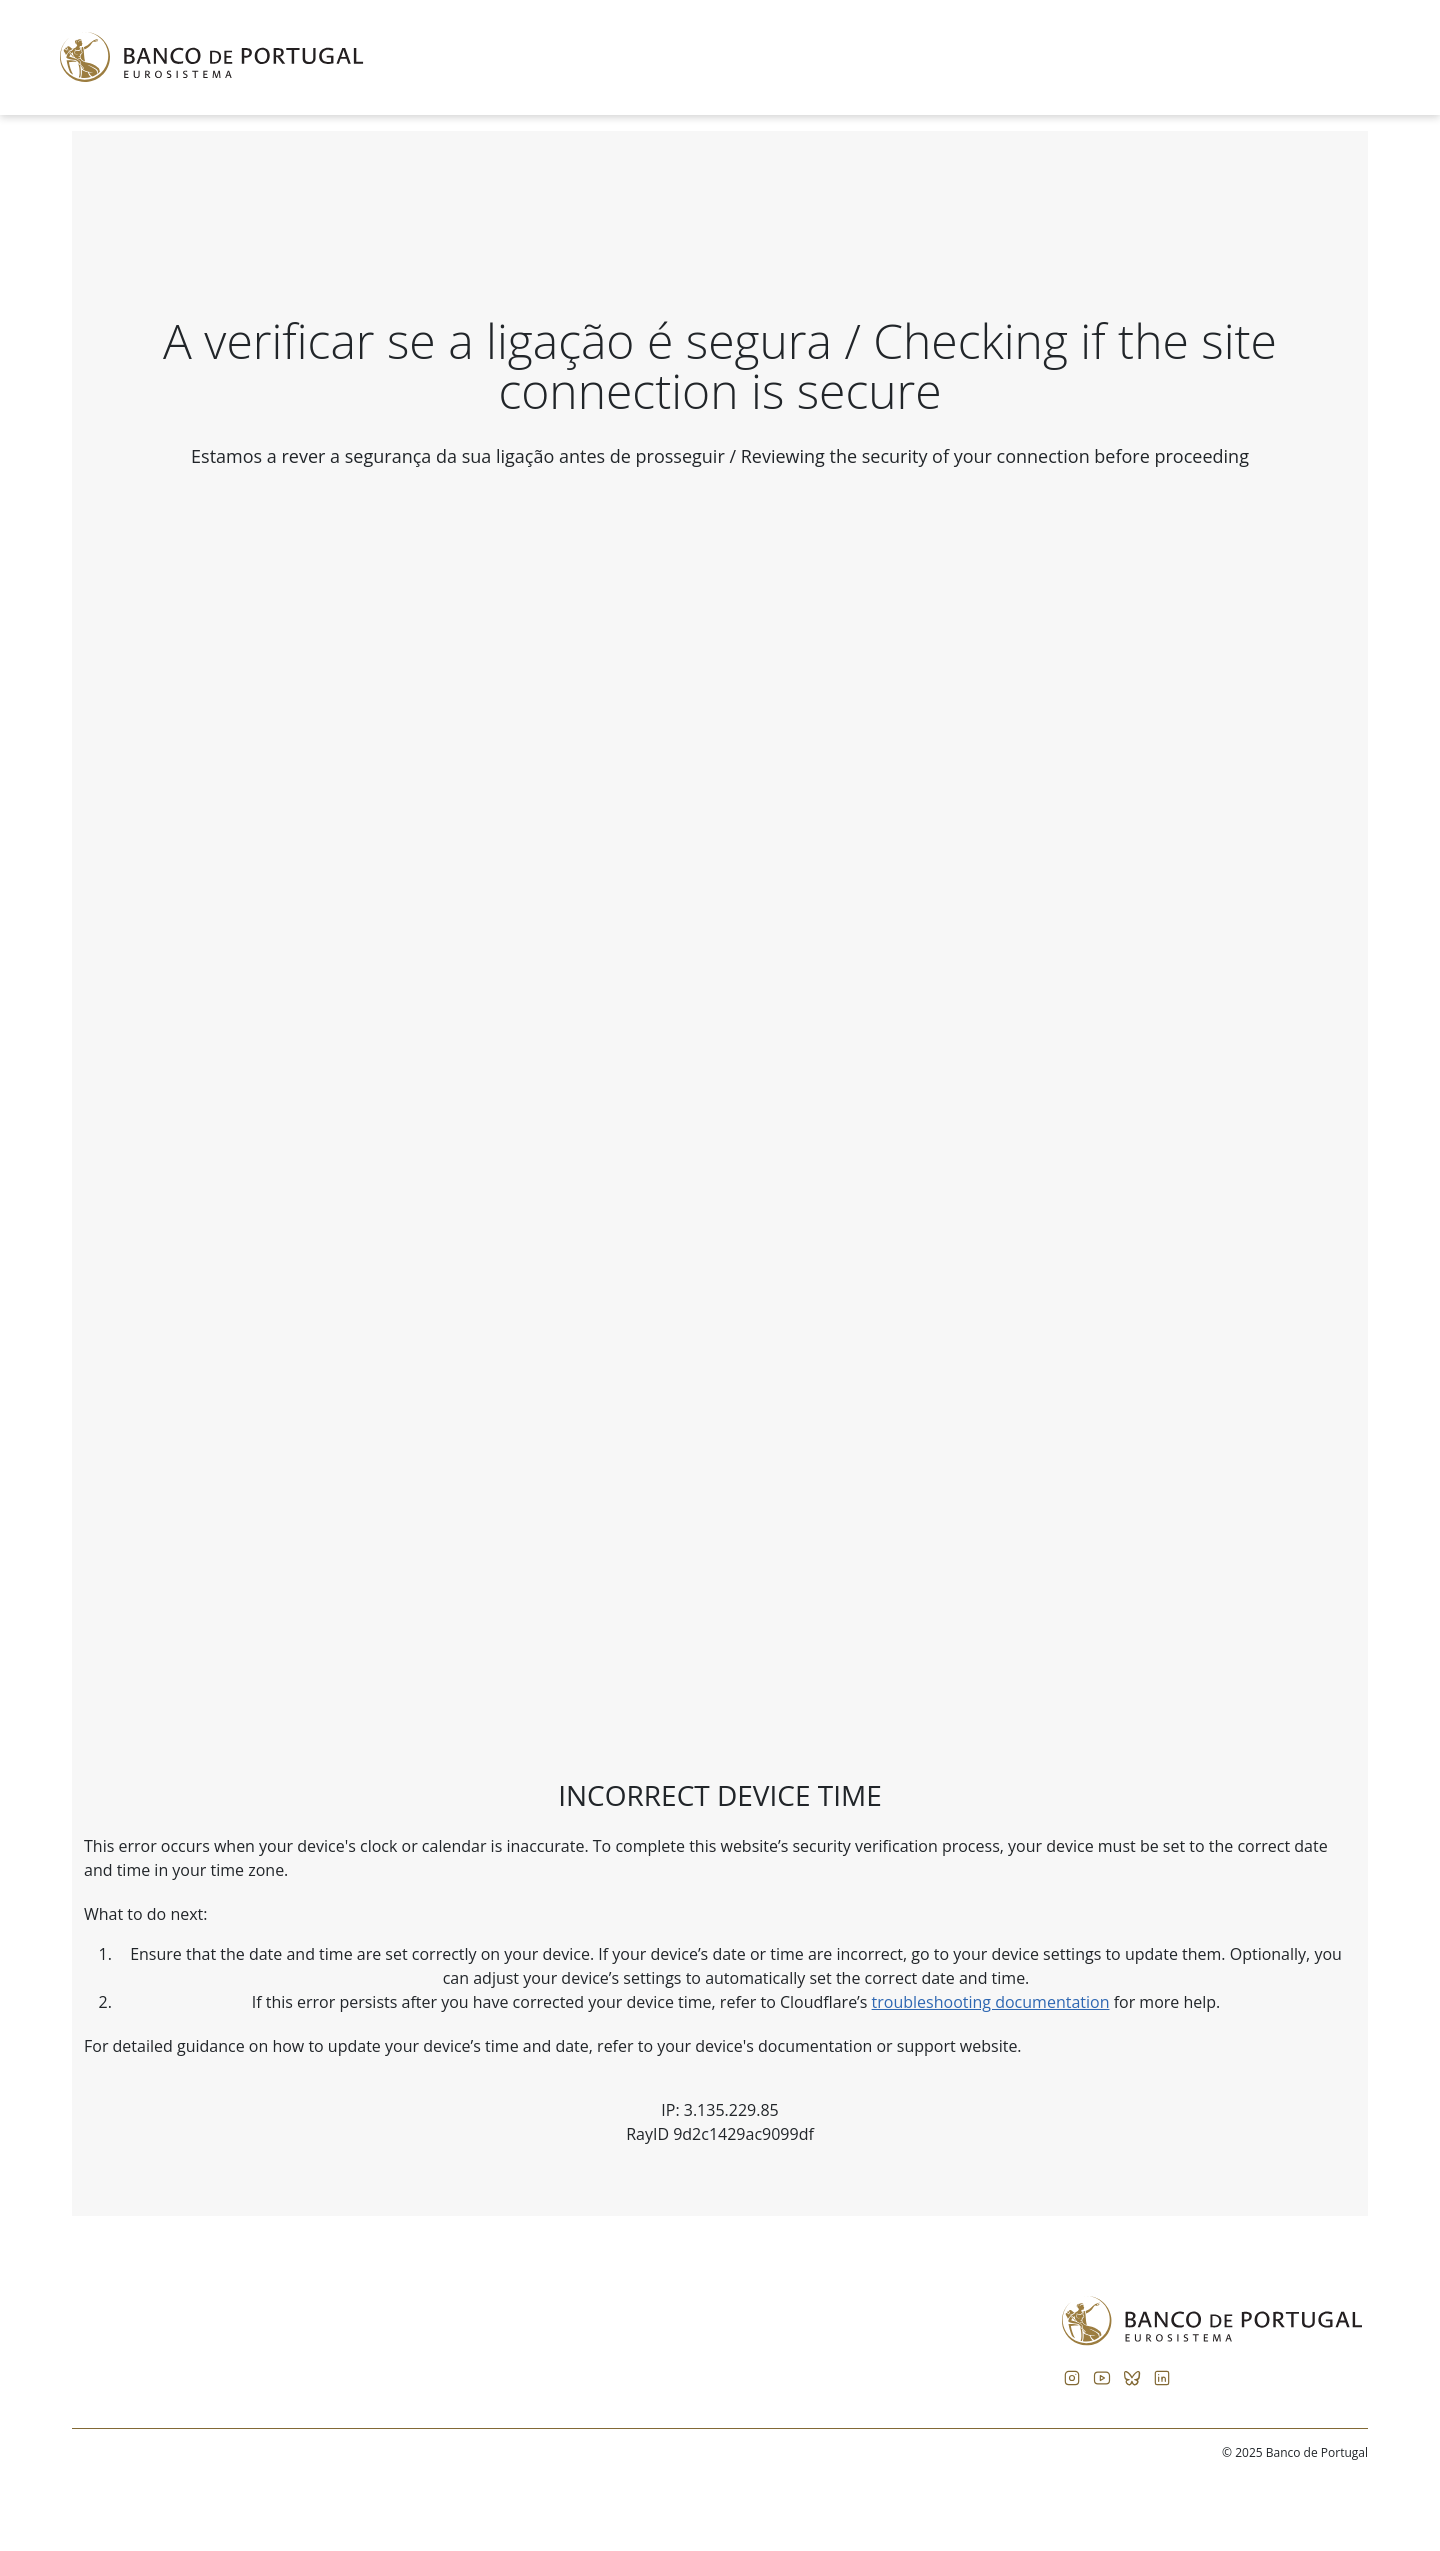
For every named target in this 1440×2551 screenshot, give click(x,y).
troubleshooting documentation (991, 2002)
